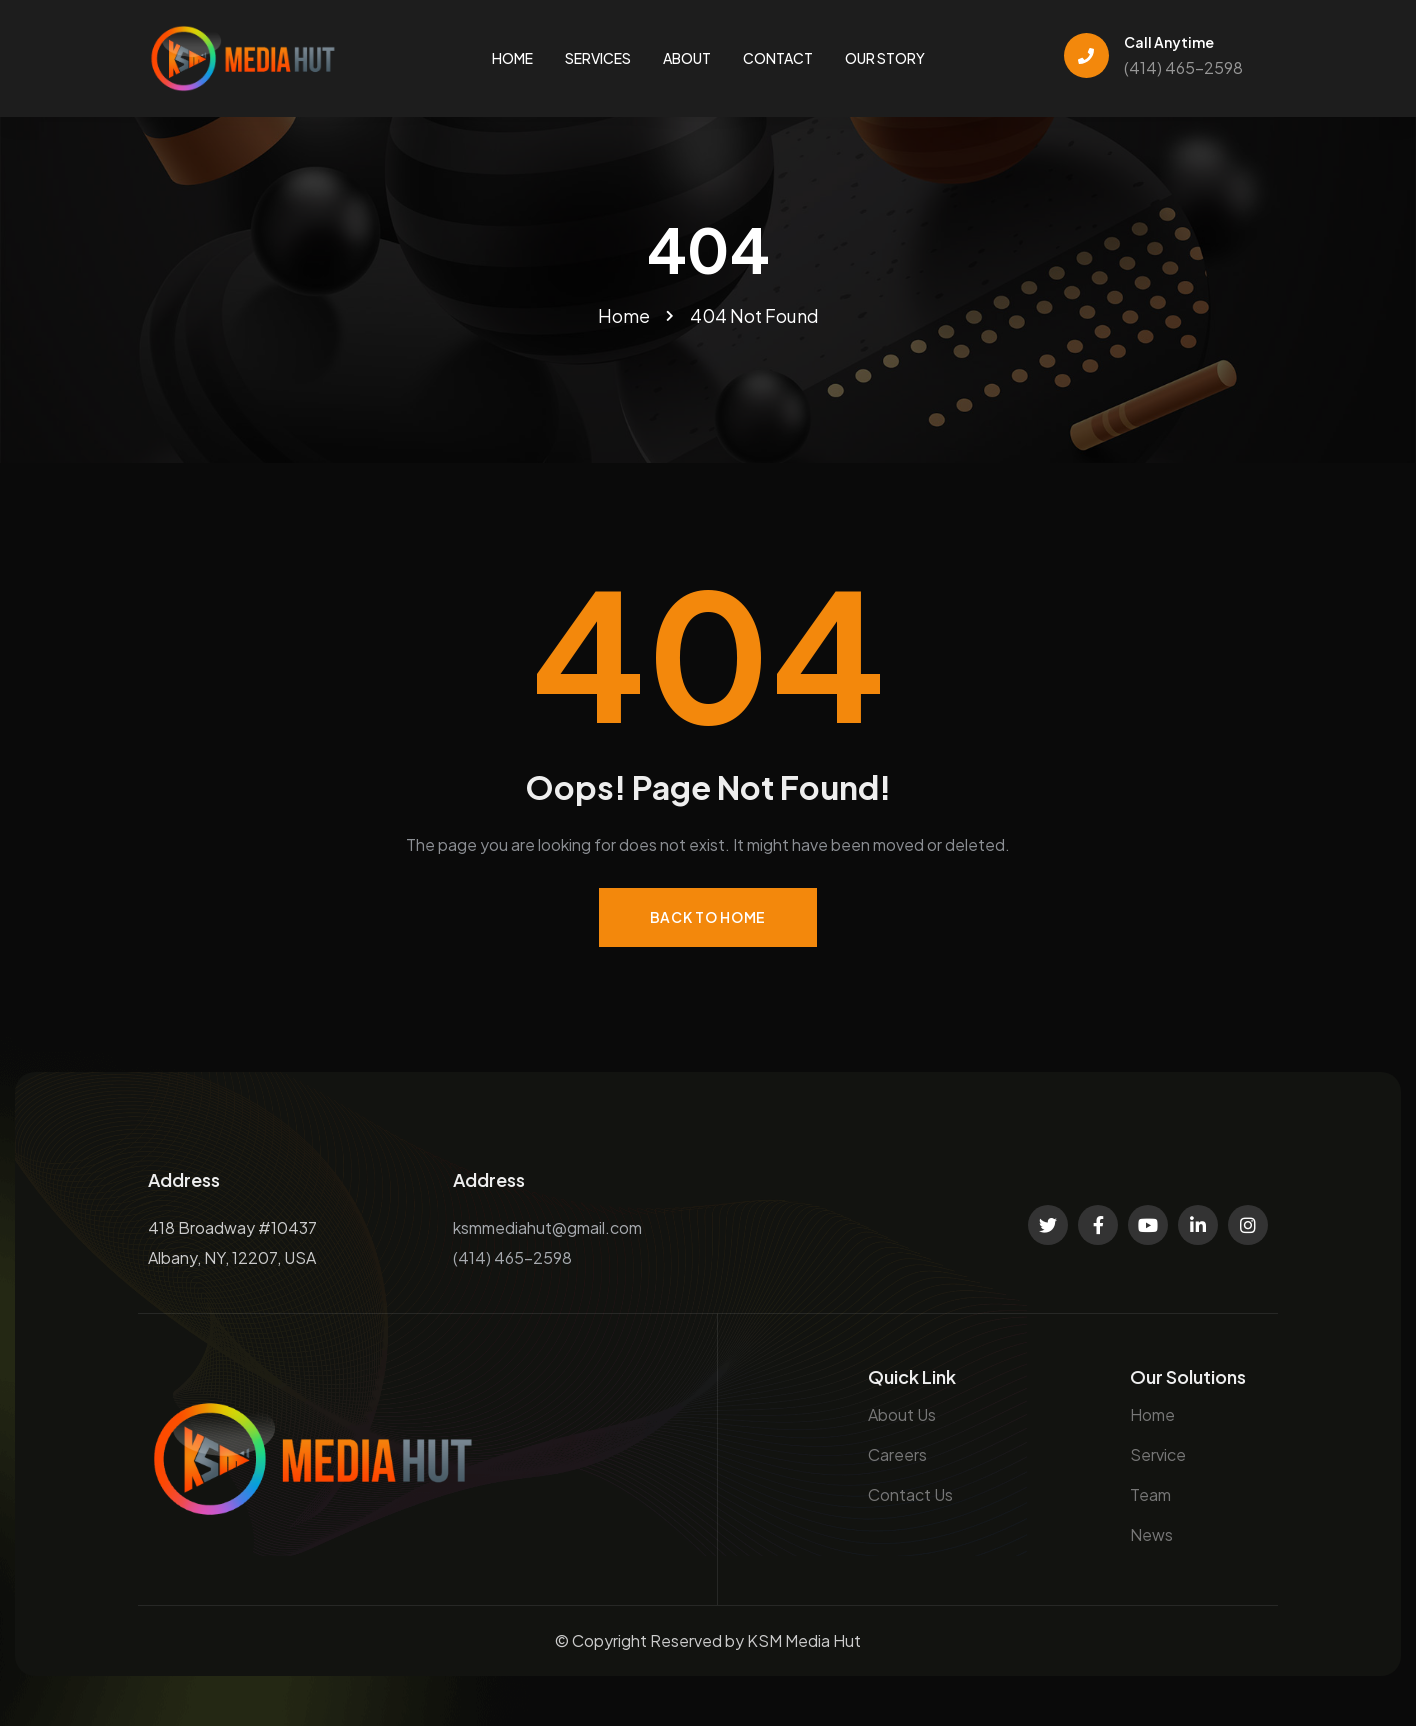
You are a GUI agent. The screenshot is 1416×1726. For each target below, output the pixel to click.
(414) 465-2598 (1183, 67)
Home (1152, 1414)
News (1151, 1534)
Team (1150, 1494)
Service (1158, 1454)
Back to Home (708, 917)
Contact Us (910, 1494)
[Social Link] (1048, 1225)
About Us (902, 1414)
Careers (897, 1454)
